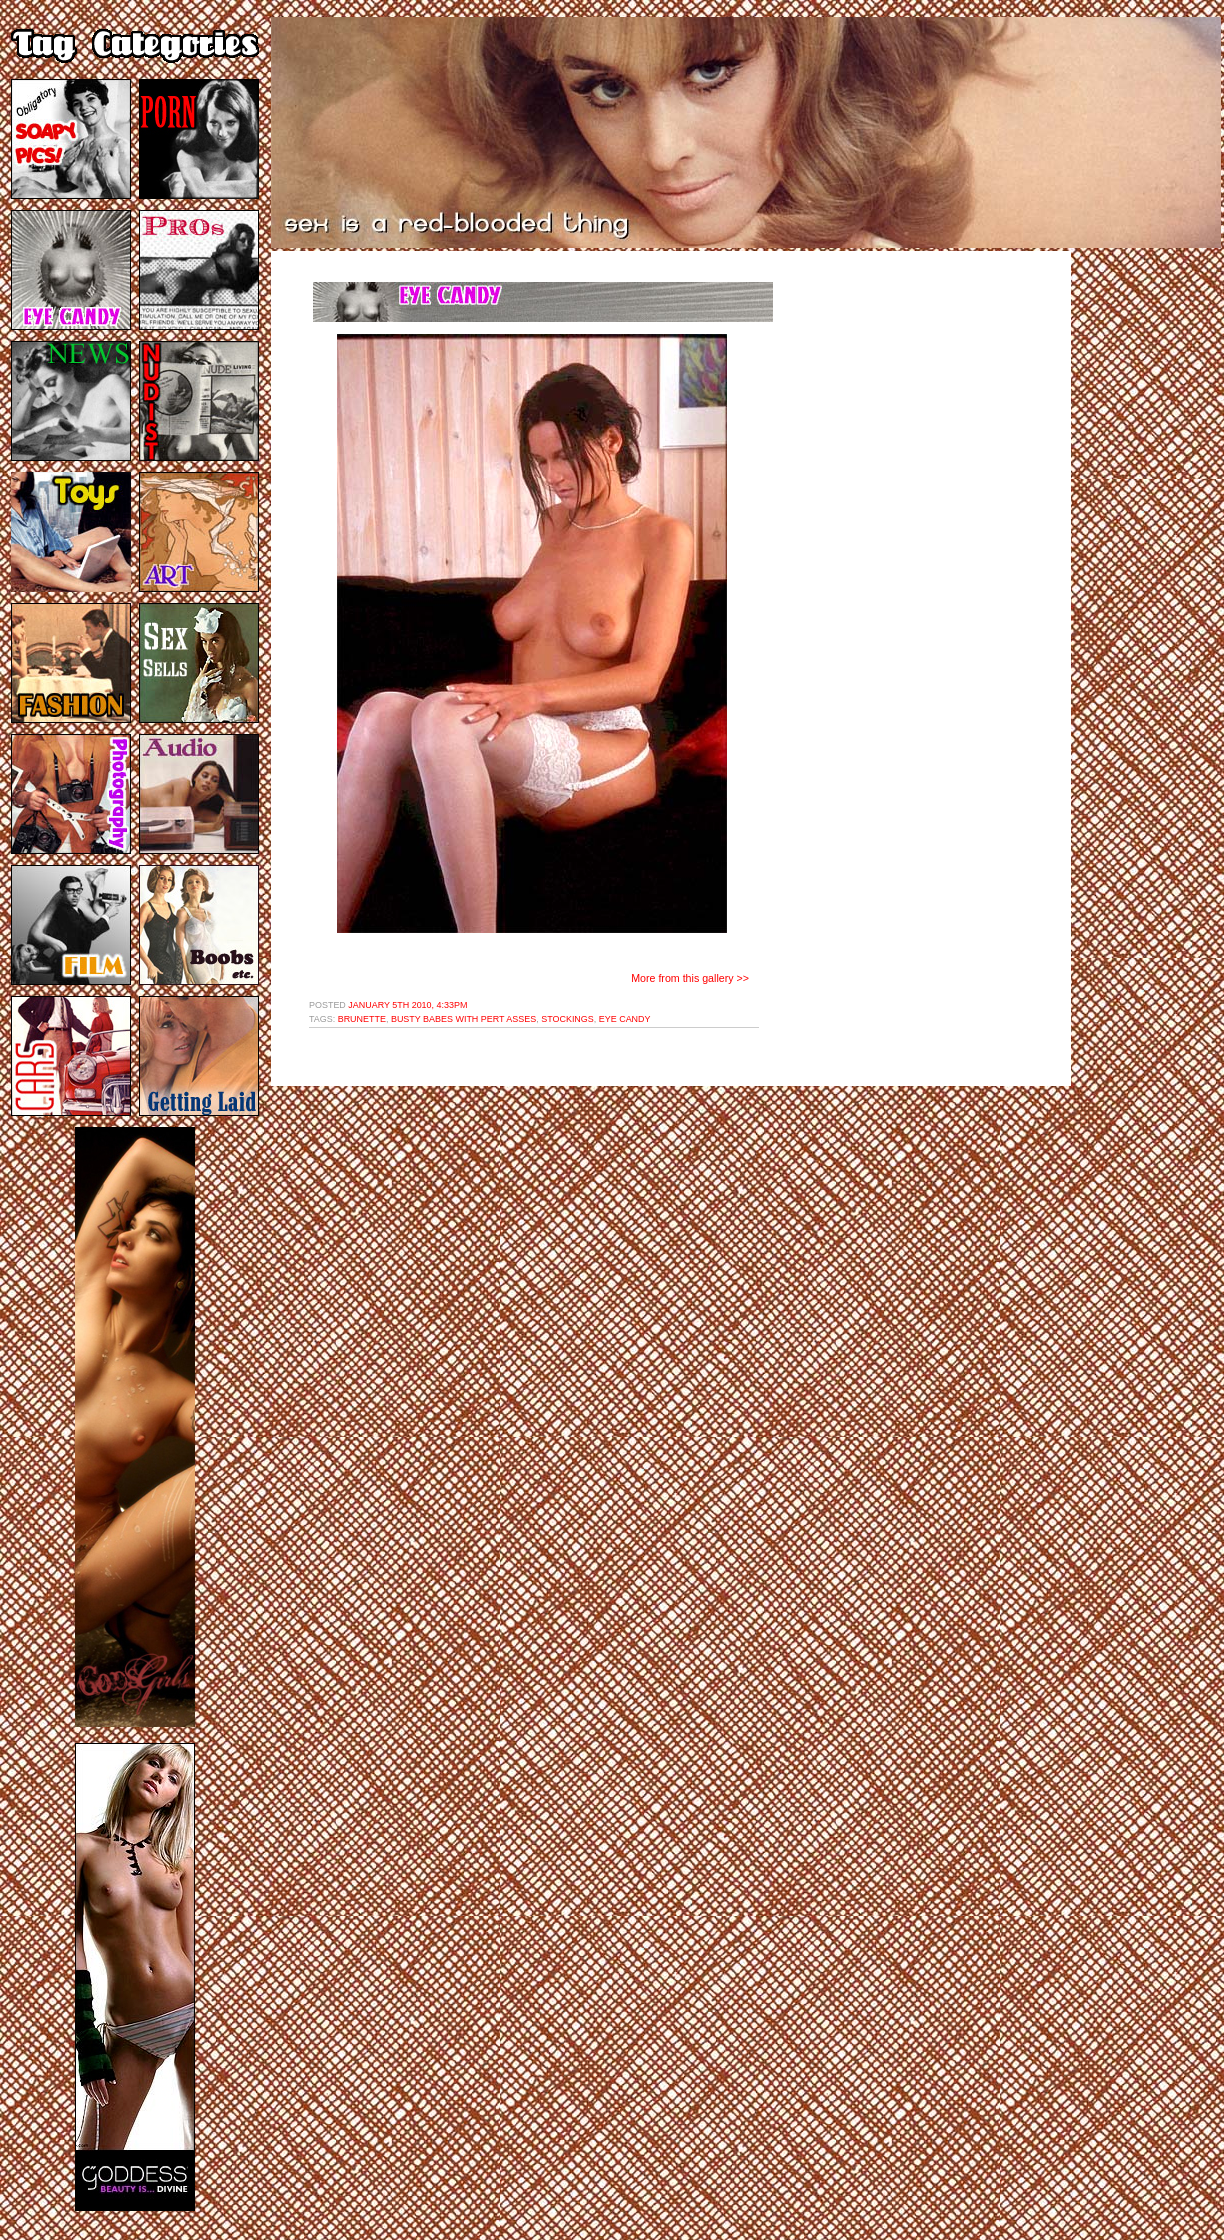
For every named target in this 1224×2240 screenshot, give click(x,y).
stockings (567, 1019)
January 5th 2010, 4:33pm (407, 1005)
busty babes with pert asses (463, 1019)
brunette (362, 1019)
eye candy (625, 1019)
